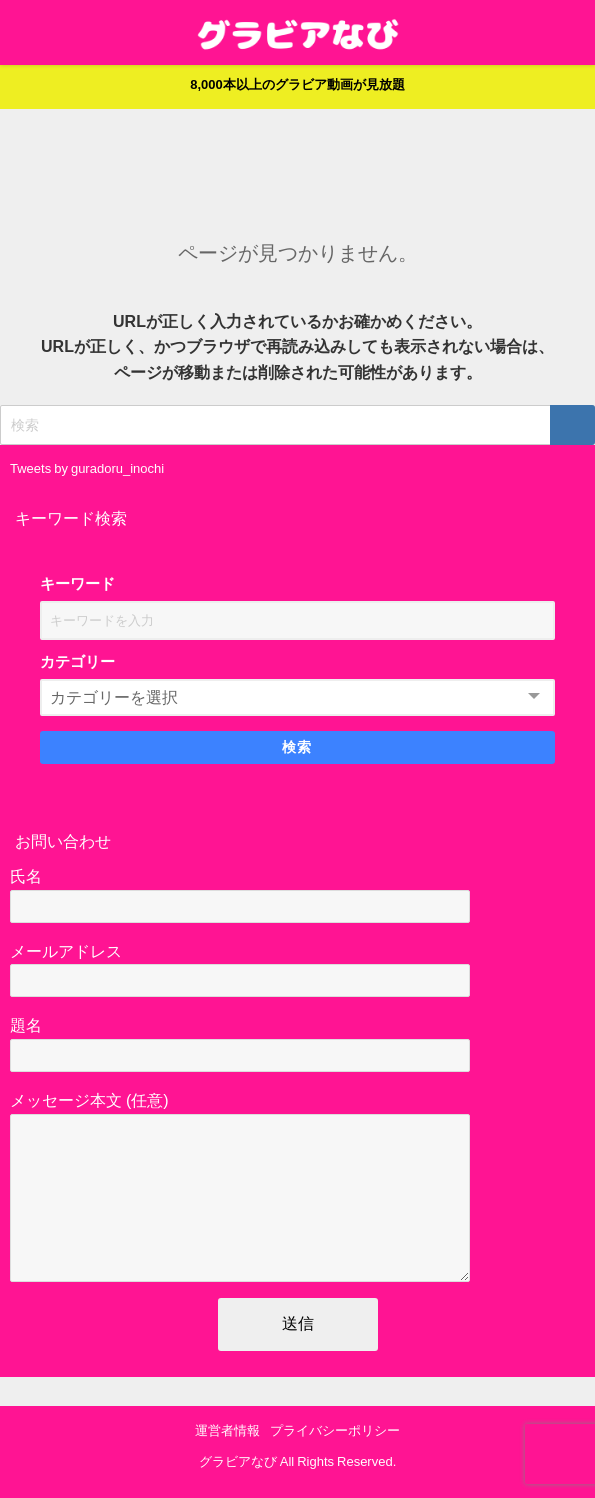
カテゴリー (77, 661)
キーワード (77, 583)
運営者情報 (227, 1431)
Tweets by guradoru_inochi (87, 468)
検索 (297, 747)
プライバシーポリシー (335, 1431)
